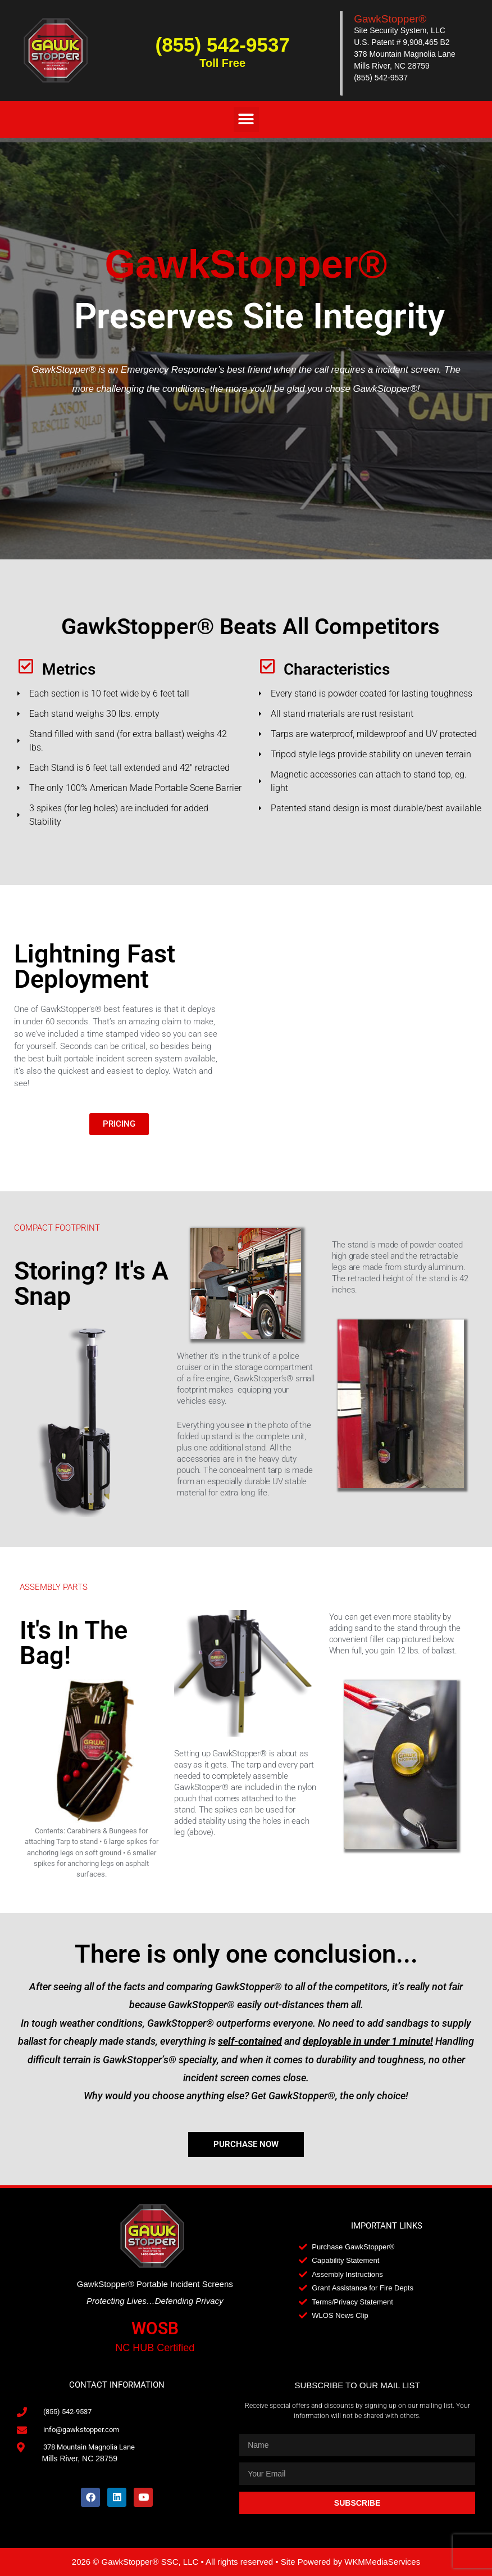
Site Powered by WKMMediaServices (350, 2561)
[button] (246, 119)
